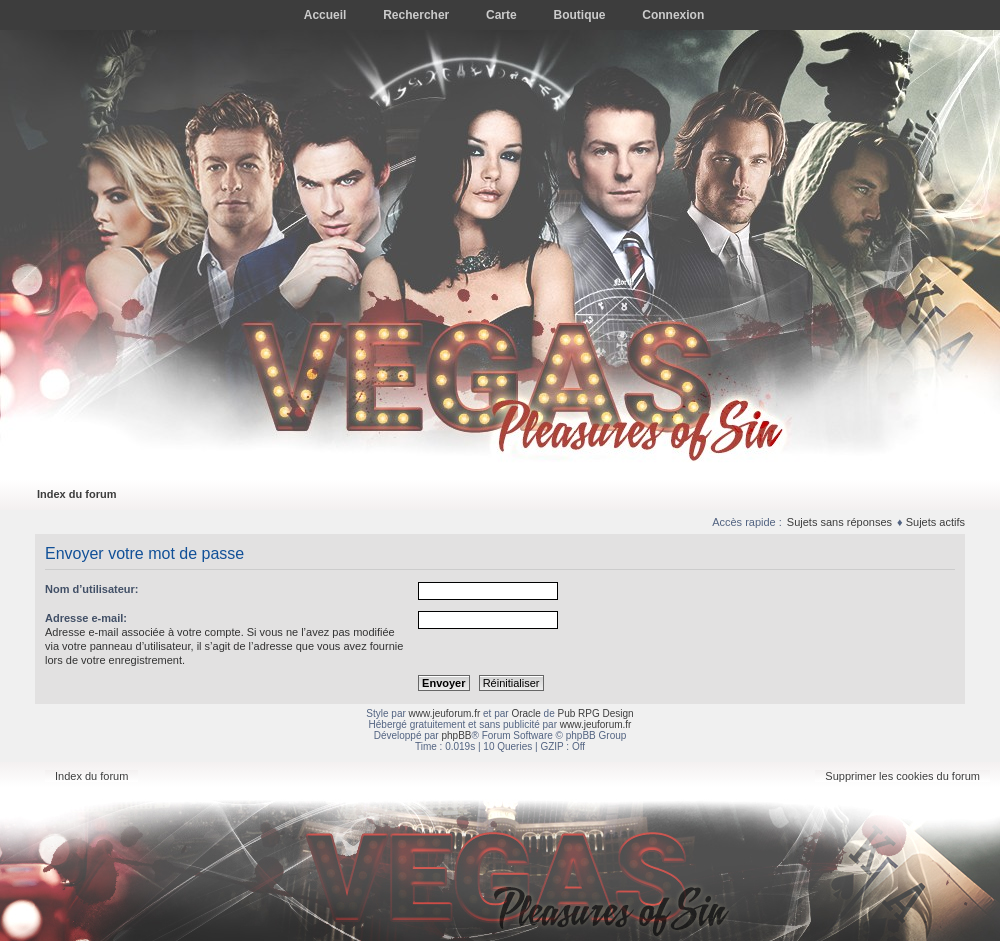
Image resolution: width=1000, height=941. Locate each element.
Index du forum (76, 494)
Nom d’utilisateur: (92, 589)
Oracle (525, 713)
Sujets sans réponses (839, 522)
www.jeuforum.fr (445, 713)
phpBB (456, 735)
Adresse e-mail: (86, 618)
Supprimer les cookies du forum (902, 776)
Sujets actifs (935, 522)
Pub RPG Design (596, 713)
